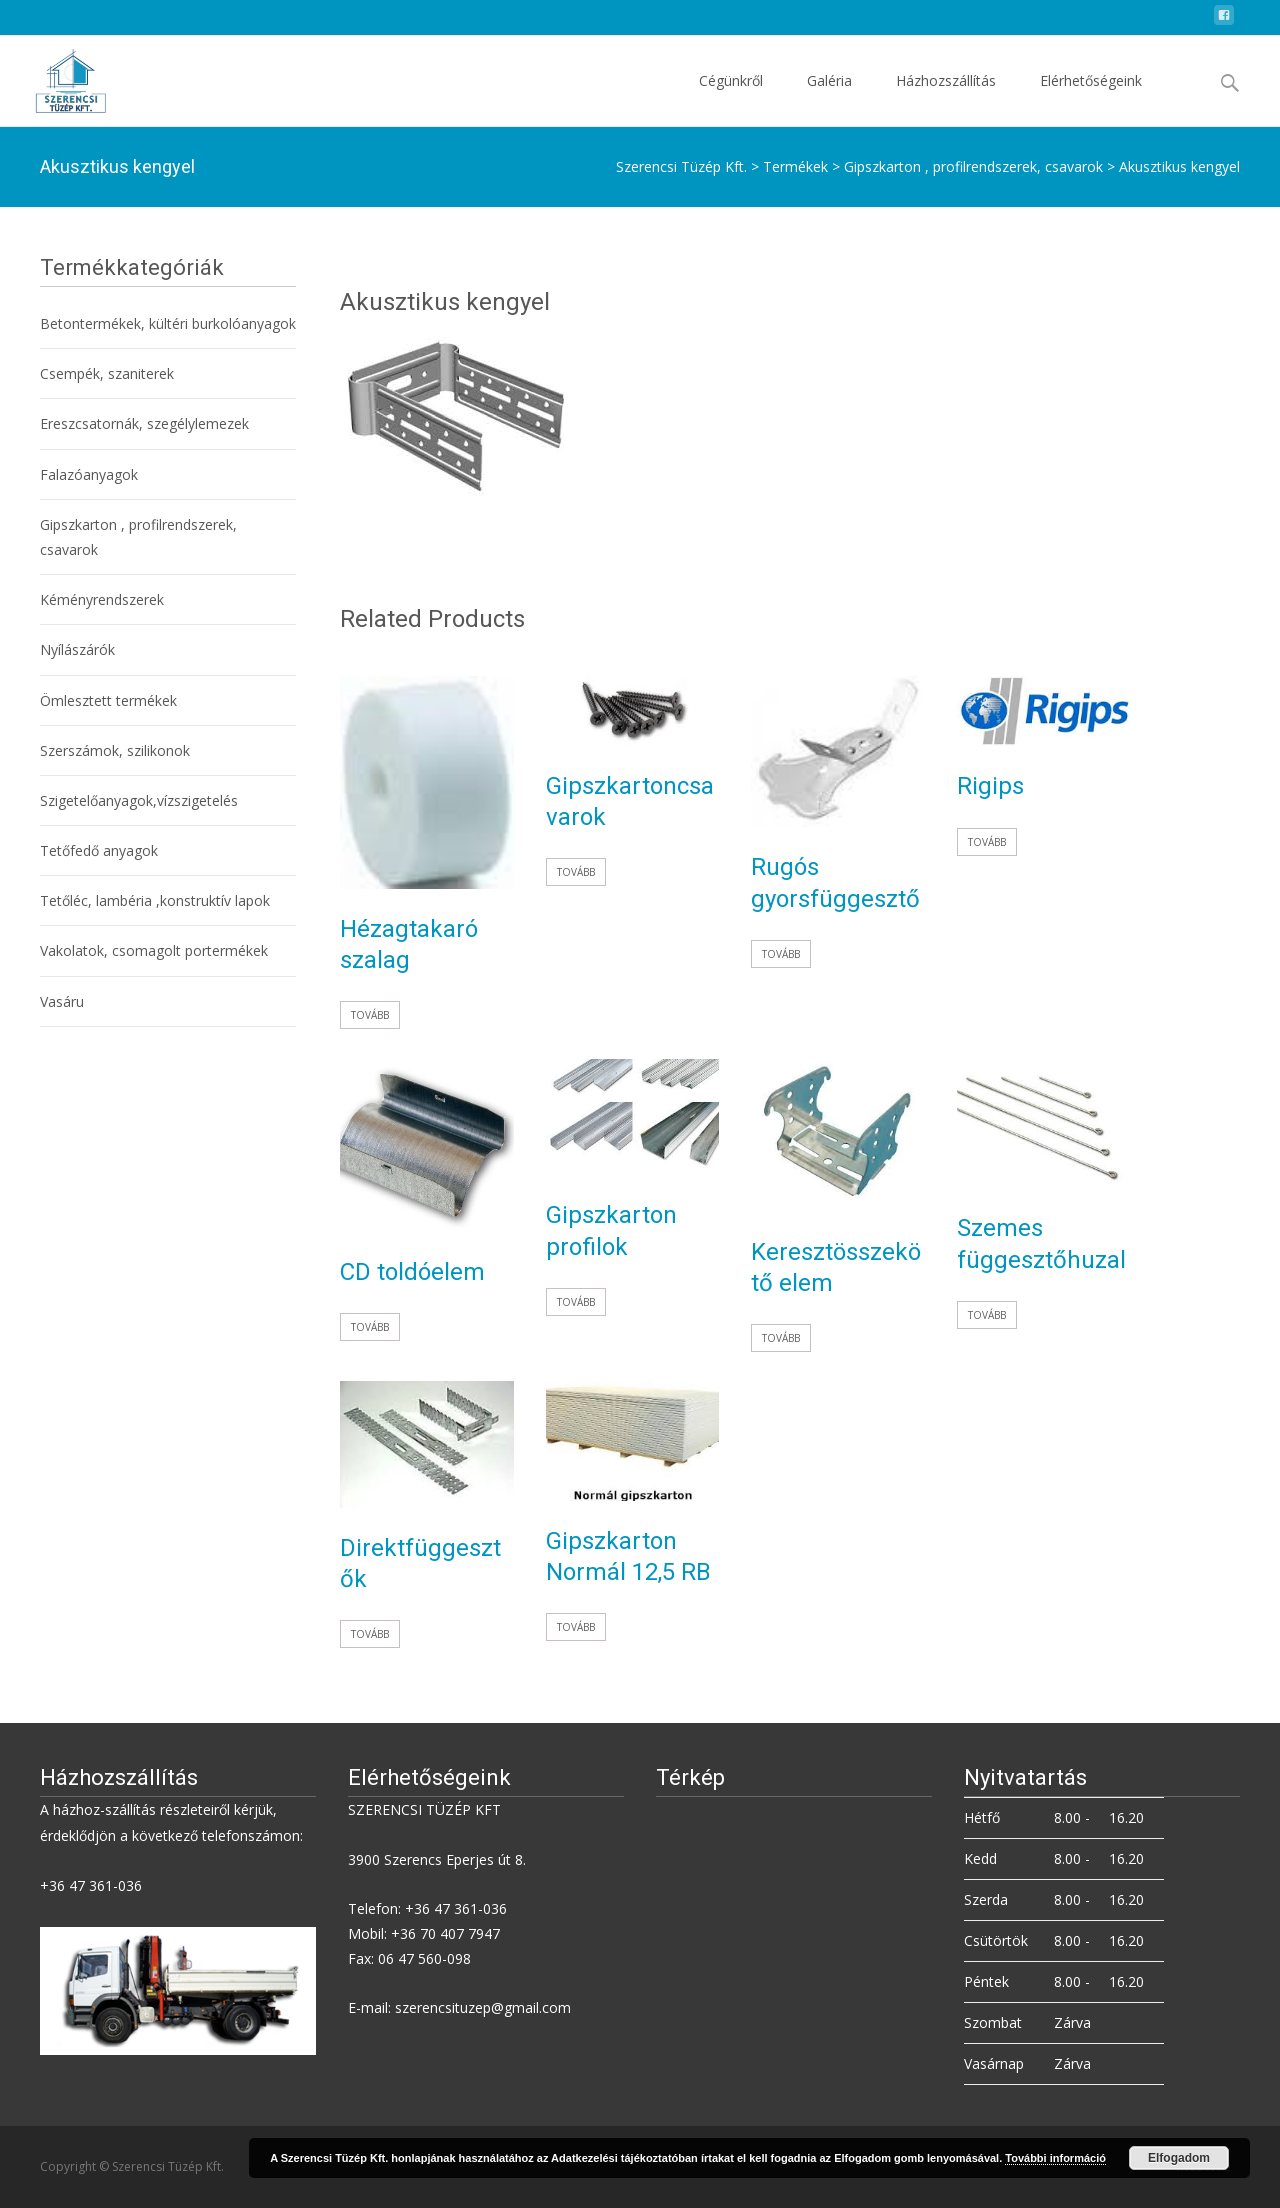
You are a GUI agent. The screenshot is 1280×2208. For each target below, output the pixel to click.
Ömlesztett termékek (108, 700)
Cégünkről (731, 98)
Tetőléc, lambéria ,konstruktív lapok (155, 900)
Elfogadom (1179, 2158)
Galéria (829, 98)
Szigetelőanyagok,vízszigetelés (139, 800)
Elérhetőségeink (1091, 98)
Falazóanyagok (89, 474)
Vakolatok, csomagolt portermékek (154, 950)
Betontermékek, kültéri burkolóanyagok (168, 323)
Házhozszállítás (946, 98)
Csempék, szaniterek (107, 373)
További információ (1055, 2158)
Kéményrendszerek (102, 599)
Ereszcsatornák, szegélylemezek (144, 423)
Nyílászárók (77, 649)
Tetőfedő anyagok (99, 850)
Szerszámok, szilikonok (115, 750)
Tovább (370, 1015)
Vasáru (62, 1001)
